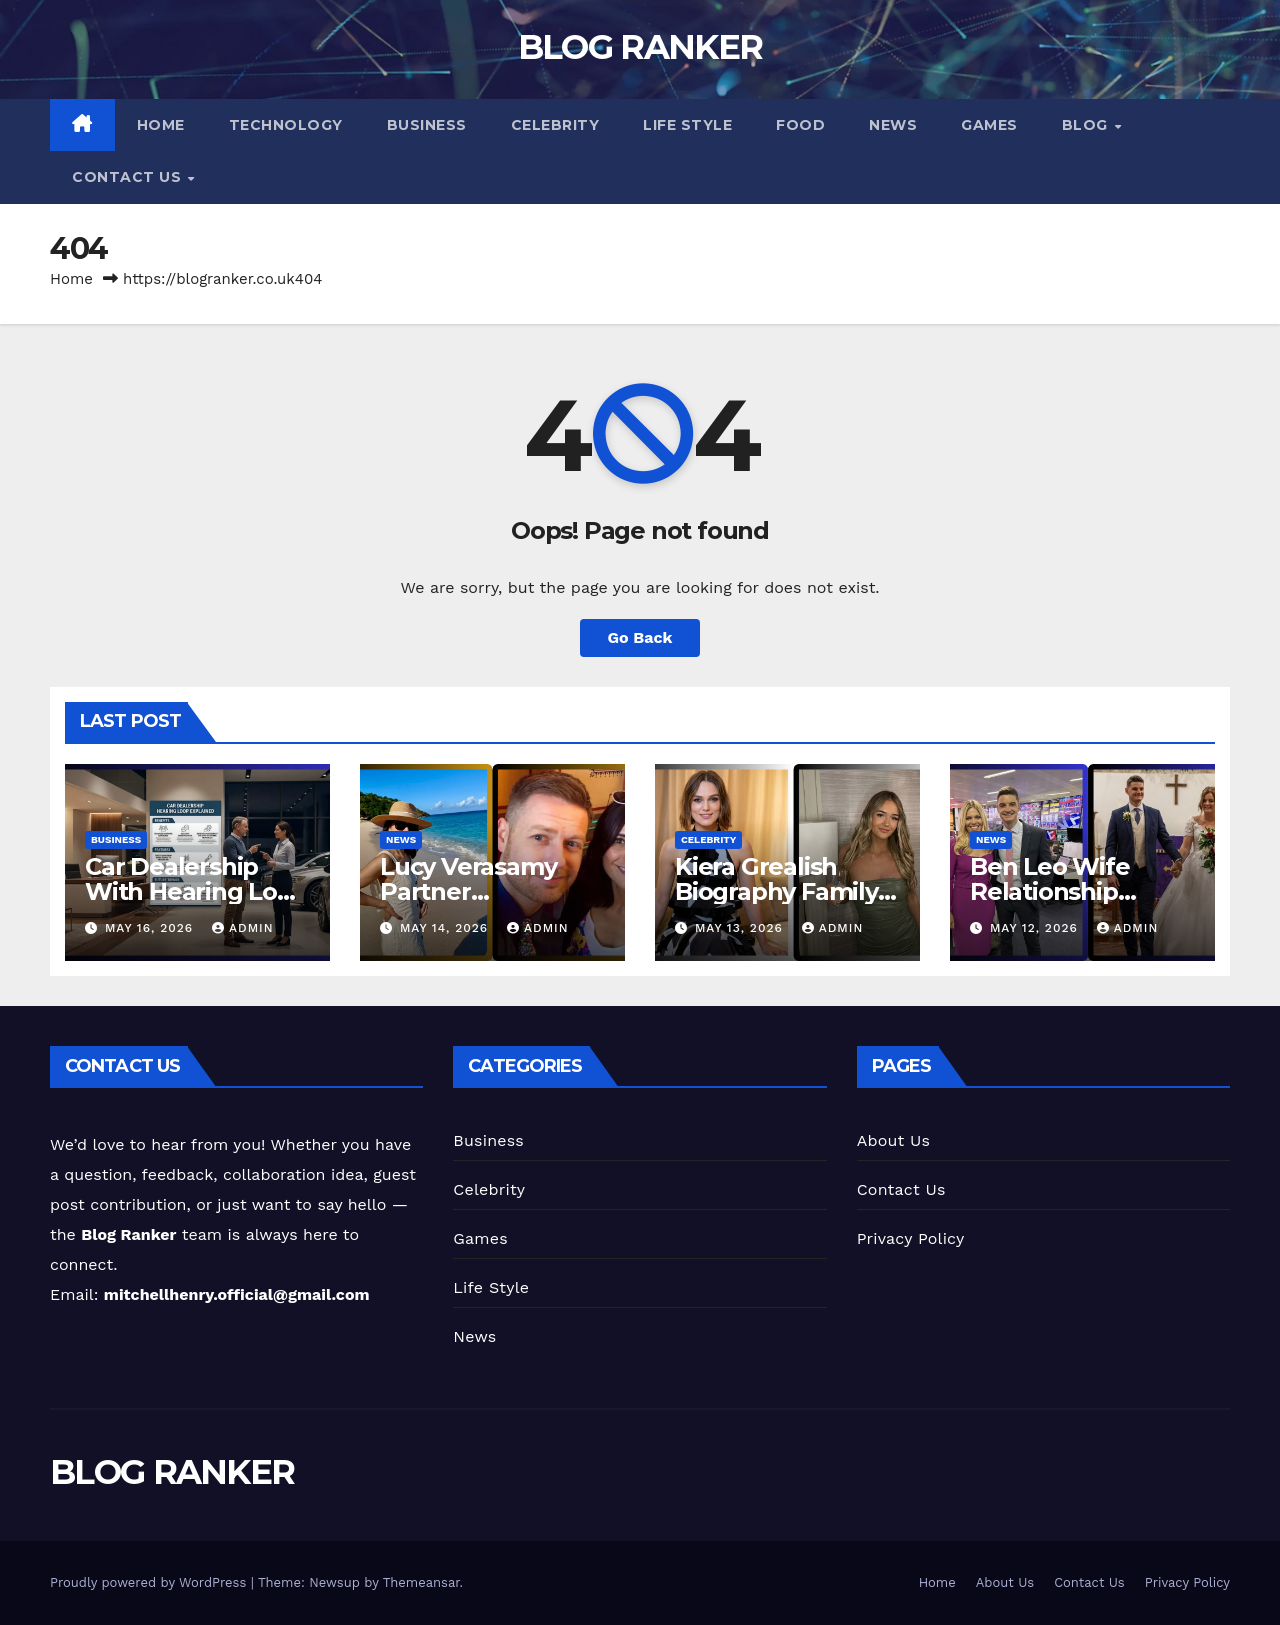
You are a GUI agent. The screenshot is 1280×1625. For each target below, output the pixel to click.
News (893, 125)
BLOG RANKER (640, 47)
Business (427, 125)
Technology (286, 125)
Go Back (640, 637)
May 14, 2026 (446, 928)
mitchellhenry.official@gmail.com (237, 1294)
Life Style (687, 125)
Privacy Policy (911, 1238)
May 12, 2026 (1036, 928)
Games (989, 125)
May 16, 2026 (151, 928)
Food (800, 125)
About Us (893, 1140)
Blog (1087, 125)
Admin (243, 928)
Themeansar (421, 1582)
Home (161, 125)
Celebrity (555, 125)
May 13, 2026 (741, 928)
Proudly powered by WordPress (150, 1582)
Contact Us (129, 177)
